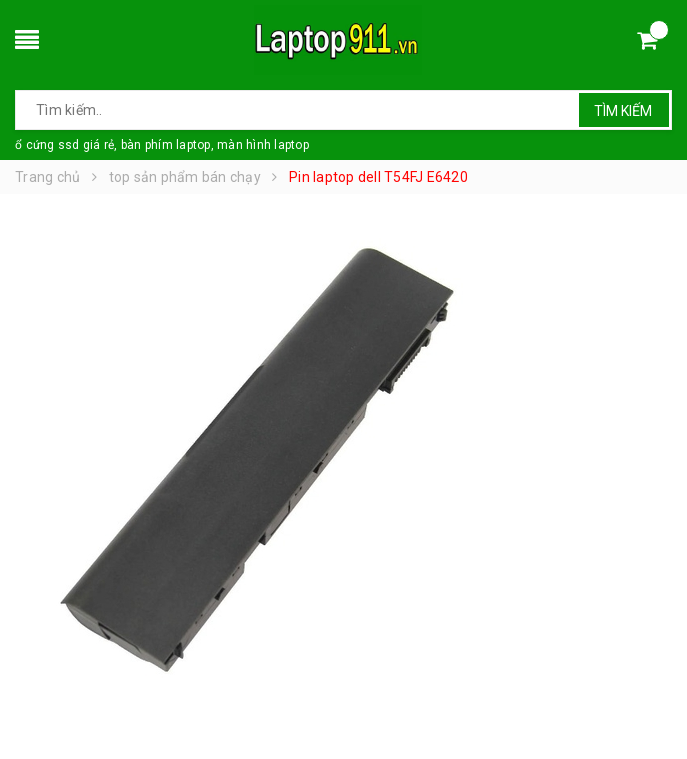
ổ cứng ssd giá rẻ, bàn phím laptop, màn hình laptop (162, 145)
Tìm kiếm (623, 111)
